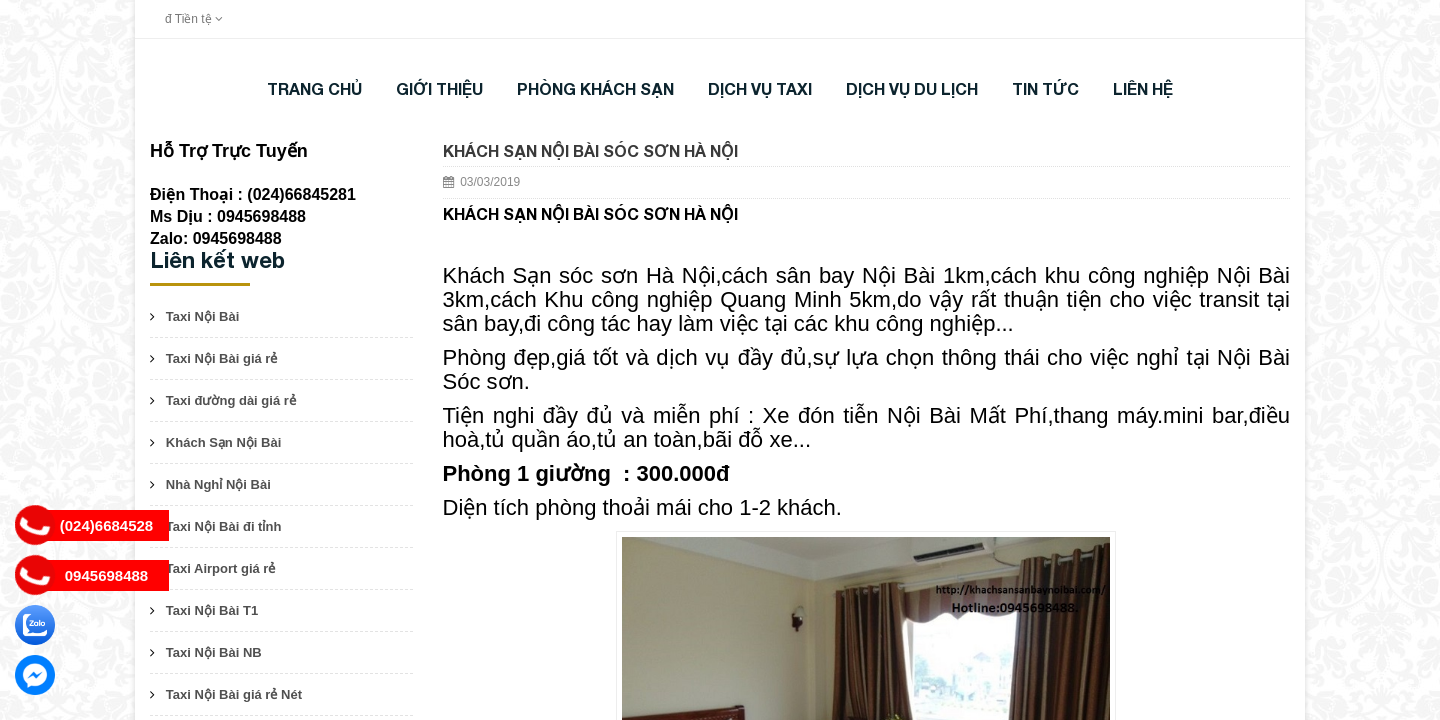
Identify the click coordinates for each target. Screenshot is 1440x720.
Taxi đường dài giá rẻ (231, 400)
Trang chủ (314, 88)
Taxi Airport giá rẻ (221, 568)
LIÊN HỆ (1143, 88)
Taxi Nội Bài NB (214, 652)
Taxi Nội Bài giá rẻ (222, 358)
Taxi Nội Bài (203, 316)
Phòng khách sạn (595, 88)
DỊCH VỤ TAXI (760, 88)
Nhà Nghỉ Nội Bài (218, 484)
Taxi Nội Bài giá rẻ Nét (234, 694)
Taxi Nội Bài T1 (212, 610)
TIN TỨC (1045, 88)
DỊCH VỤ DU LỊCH (912, 88)
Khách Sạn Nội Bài (223, 442)
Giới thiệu (439, 88)
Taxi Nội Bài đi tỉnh (224, 526)
